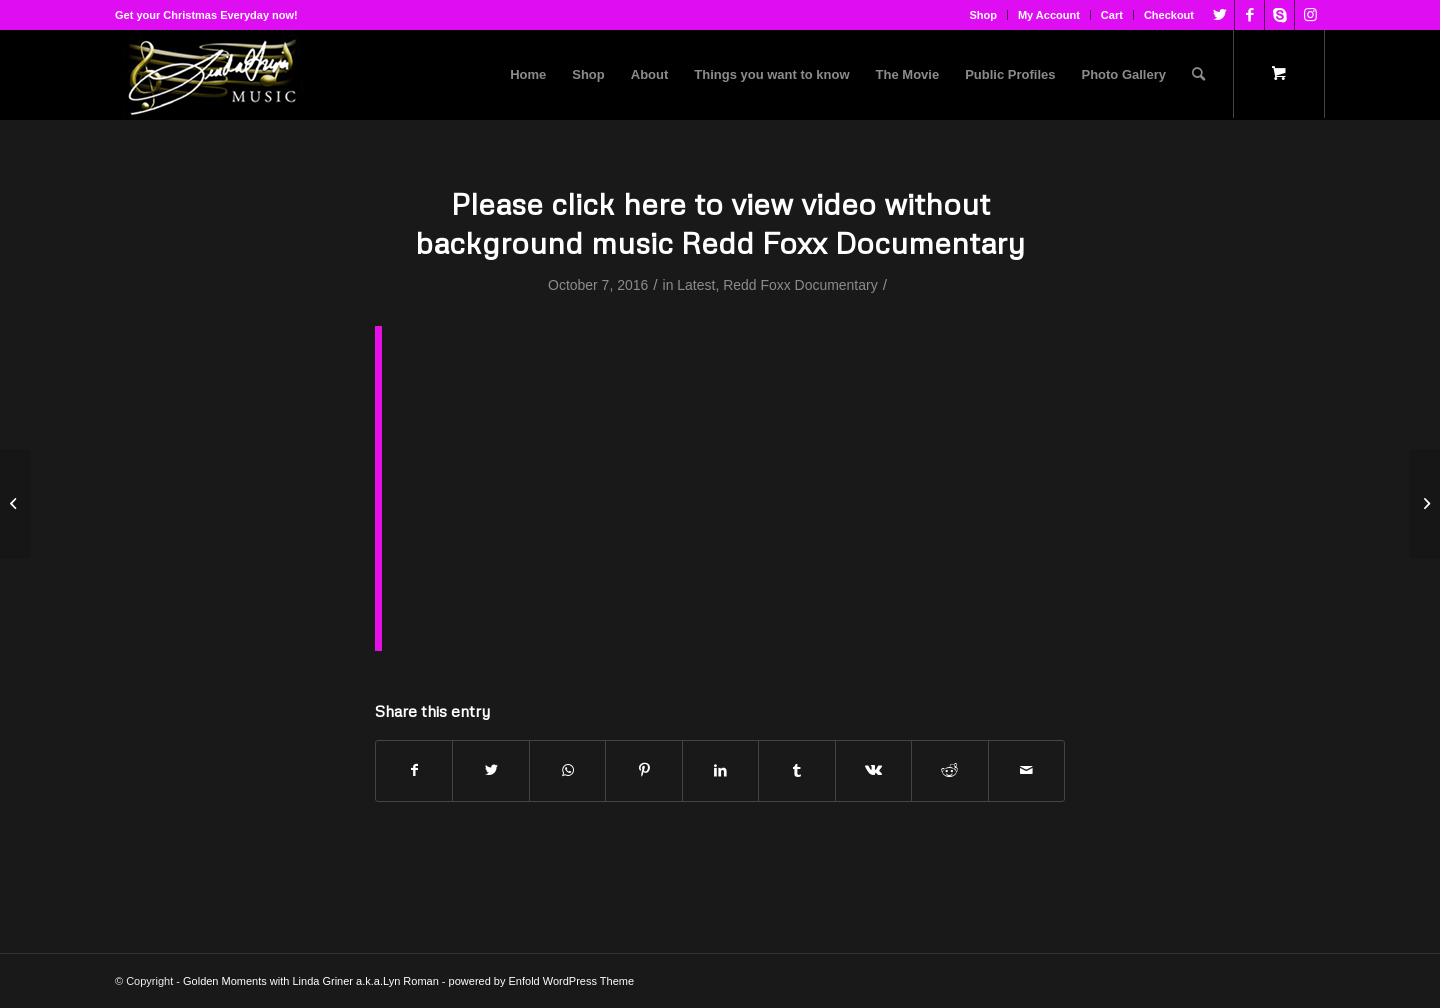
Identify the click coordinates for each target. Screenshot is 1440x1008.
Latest (696, 285)
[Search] (1198, 75)
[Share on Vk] (873, 770)
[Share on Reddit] (949, 770)
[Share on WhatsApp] (567, 770)
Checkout (1169, 15)
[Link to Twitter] (1219, 15)
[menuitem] (983, 15)
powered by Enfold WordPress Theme (541, 981)
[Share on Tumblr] (796, 770)
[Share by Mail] (1027, 770)
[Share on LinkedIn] (720, 770)
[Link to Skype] (1279, 15)
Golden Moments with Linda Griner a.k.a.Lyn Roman (311, 981)
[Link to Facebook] (1249, 15)
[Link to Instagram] (1310, 15)
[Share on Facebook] (414, 770)
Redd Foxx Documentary (800, 285)
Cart (1112, 15)
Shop (983, 15)
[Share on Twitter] (490, 770)
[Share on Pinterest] (643, 770)
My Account (1049, 15)
